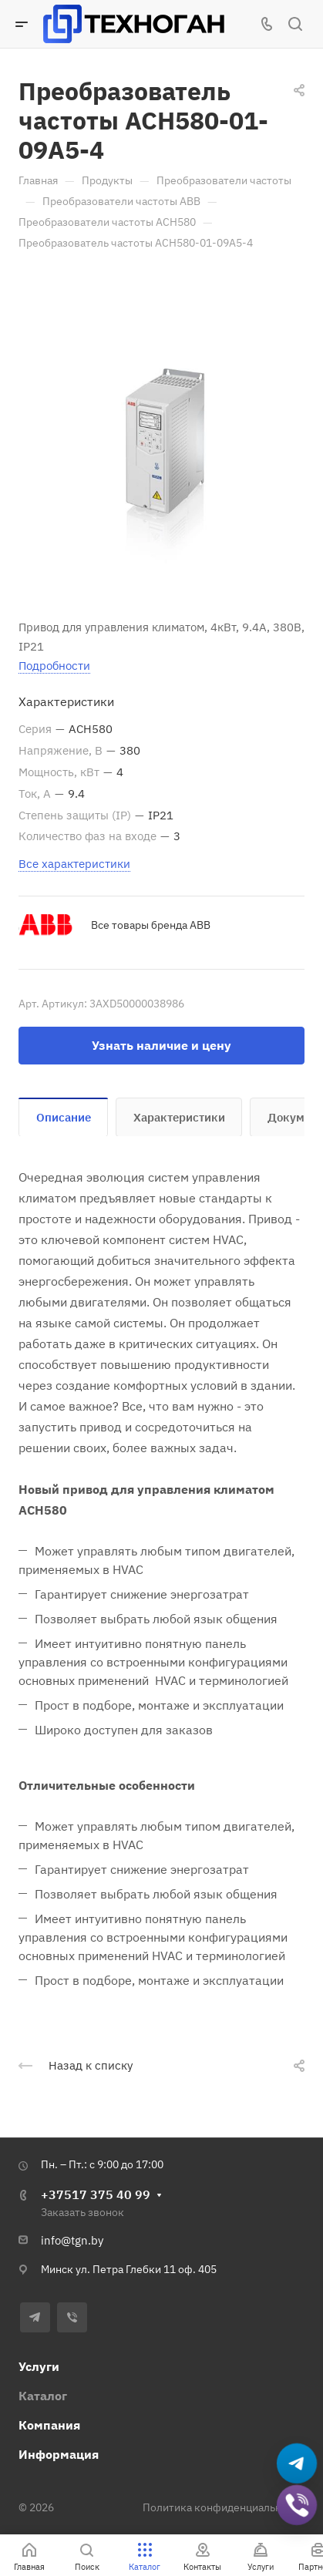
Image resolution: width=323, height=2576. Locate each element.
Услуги (39, 2366)
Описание (63, 1117)
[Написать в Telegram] (297, 2463)
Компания (49, 2425)
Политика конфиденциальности (223, 2507)
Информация (59, 2454)
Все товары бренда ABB (150, 925)
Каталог (43, 2395)
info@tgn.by (72, 2240)
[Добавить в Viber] (297, 2505)
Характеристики (179, 1117)
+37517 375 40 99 (95, 2194)
